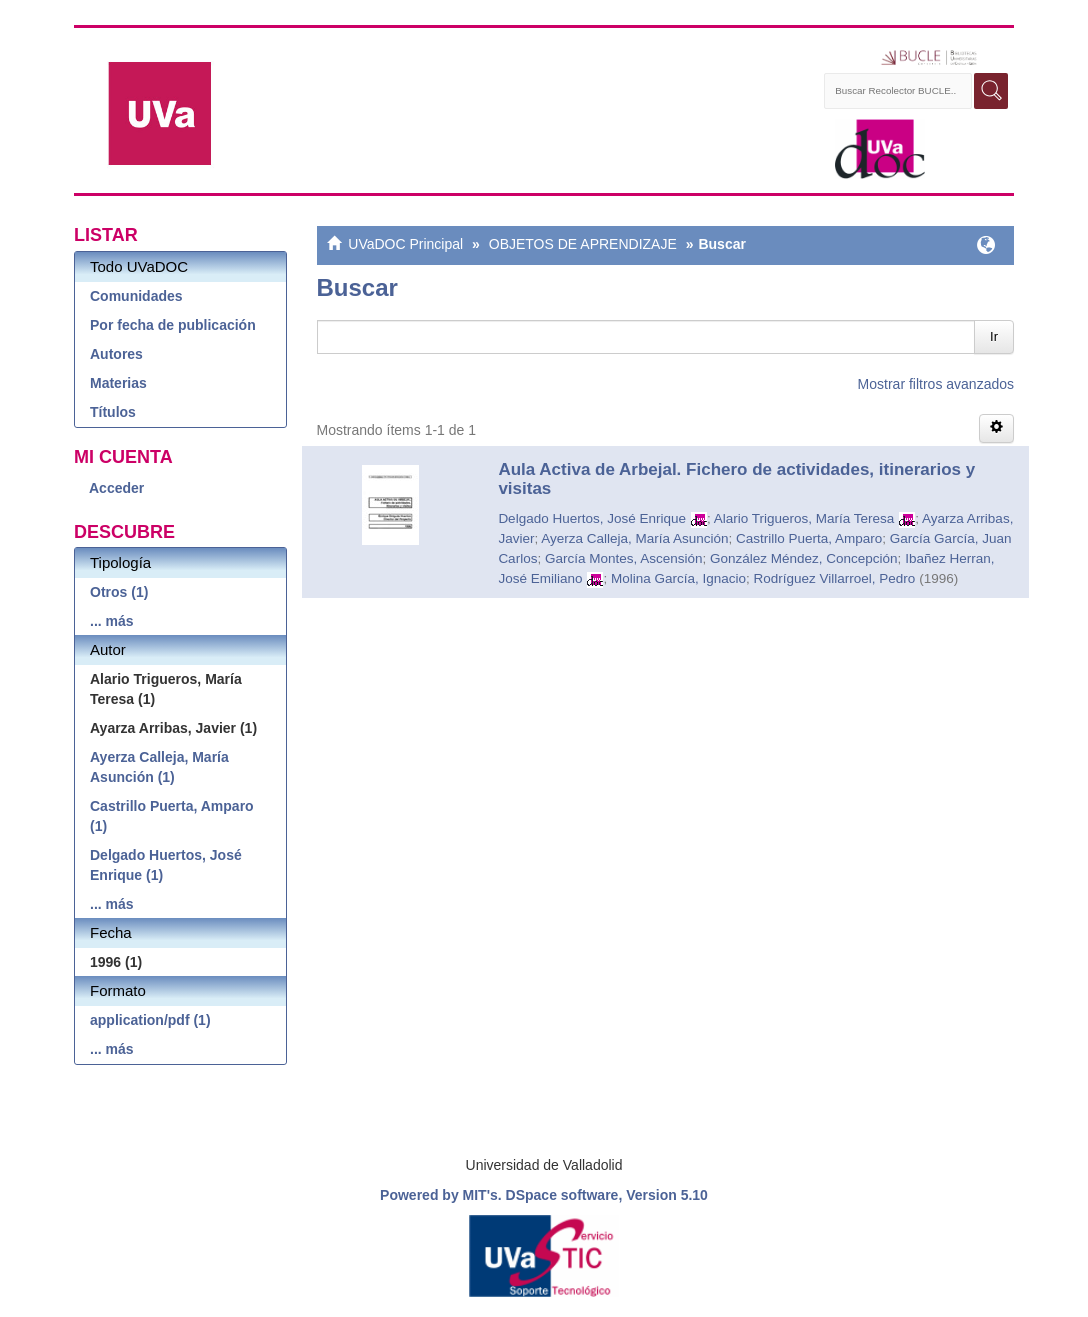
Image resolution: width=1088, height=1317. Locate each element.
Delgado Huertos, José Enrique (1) (166, 865)
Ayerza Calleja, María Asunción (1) (159, 767)
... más (112, 621)
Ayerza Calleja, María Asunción (634, 538)
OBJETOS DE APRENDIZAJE (583, 244)
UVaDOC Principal (405, 244)
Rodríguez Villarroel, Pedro (835, 578)
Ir (994, 336)
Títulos (113, 412)
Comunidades (136, 296)
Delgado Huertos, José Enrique (592, 518)
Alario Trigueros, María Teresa (804, 518)
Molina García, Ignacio (678, 578)
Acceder (116, 488)
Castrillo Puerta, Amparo (809, 538)
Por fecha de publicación (173, 325)
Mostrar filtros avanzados (936, 384)
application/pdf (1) (150, 1020)
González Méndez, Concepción (804, 558)
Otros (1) (119, 592)
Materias (118, 383)
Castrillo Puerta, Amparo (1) (172, 816)
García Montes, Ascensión (624, 558)
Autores (116, 354)
